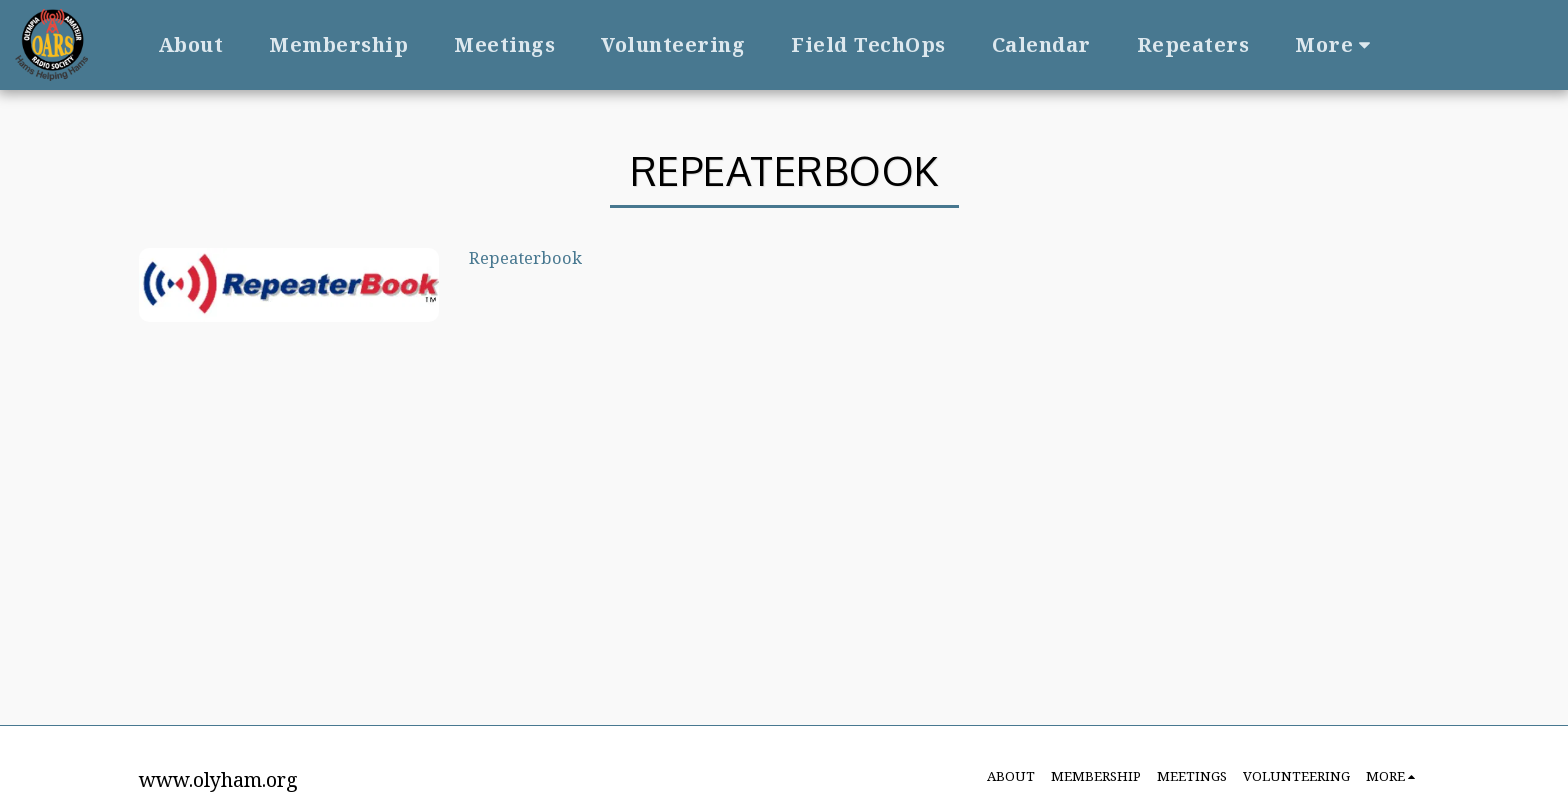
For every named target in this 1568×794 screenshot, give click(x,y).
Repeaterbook (525, 257)
